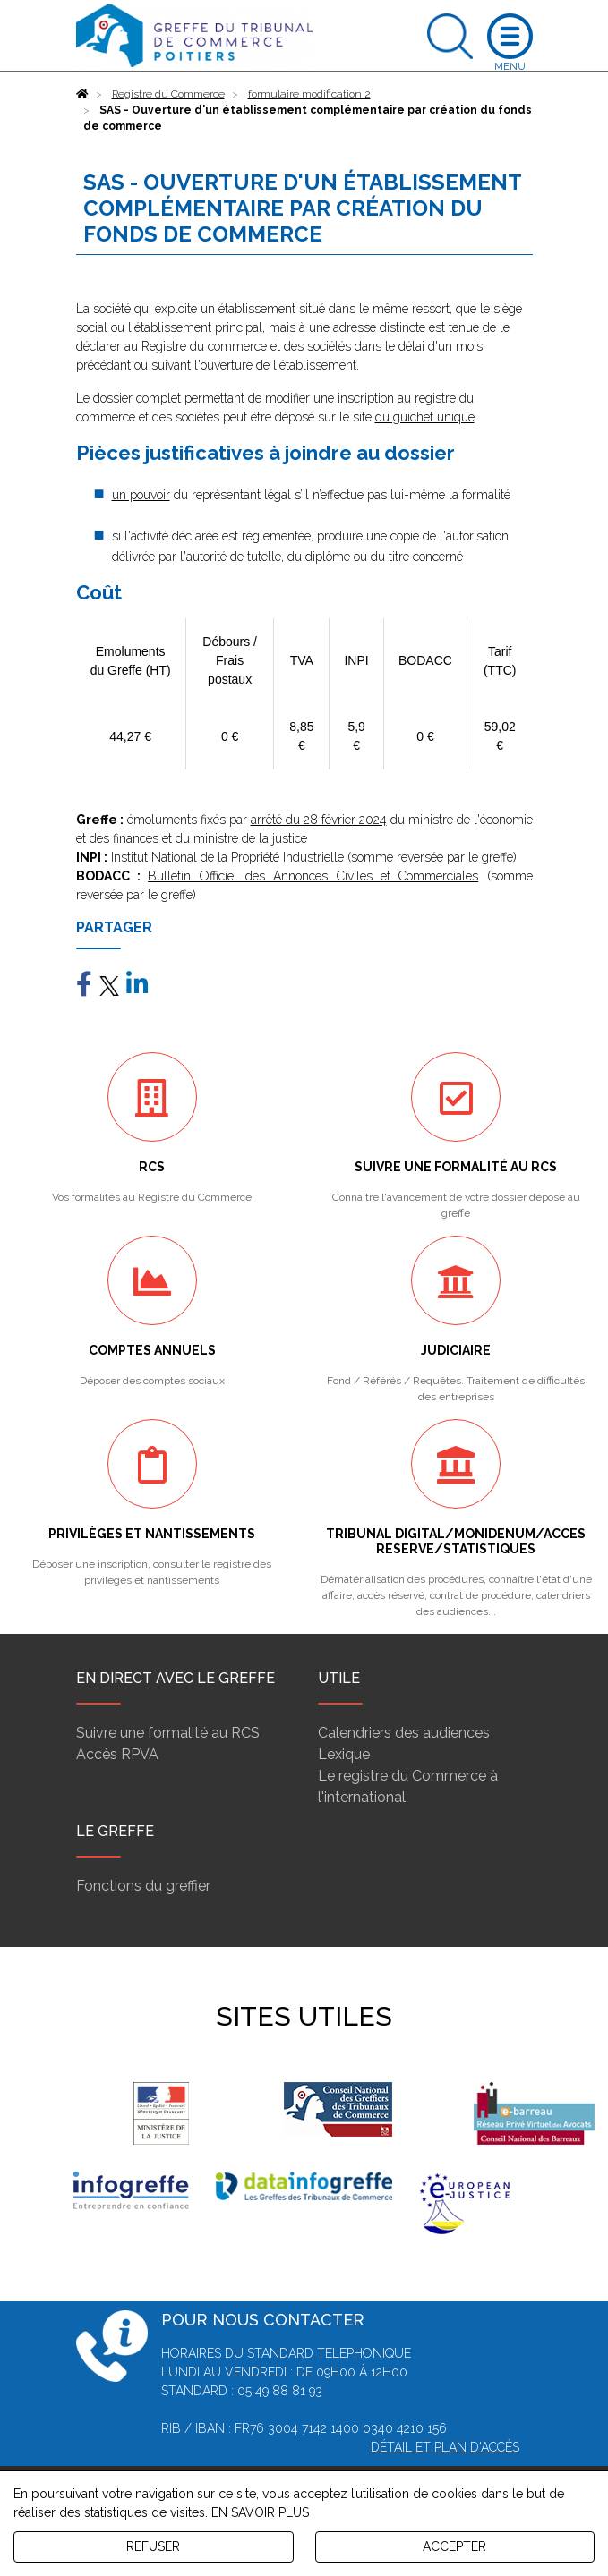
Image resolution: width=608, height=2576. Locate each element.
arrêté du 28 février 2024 (319, 819)
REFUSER (153, 2546)
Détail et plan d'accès (445, 2447)
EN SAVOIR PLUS (260, 2512)
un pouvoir (141, 495)
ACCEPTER (454, 2546)
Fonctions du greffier (143, 1885)
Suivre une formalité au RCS (168, 1732)
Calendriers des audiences (404, 1732)
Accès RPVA (117, 1754)
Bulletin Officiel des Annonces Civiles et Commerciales (313, 876)
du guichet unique (425, 417)
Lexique (344, 1754)
